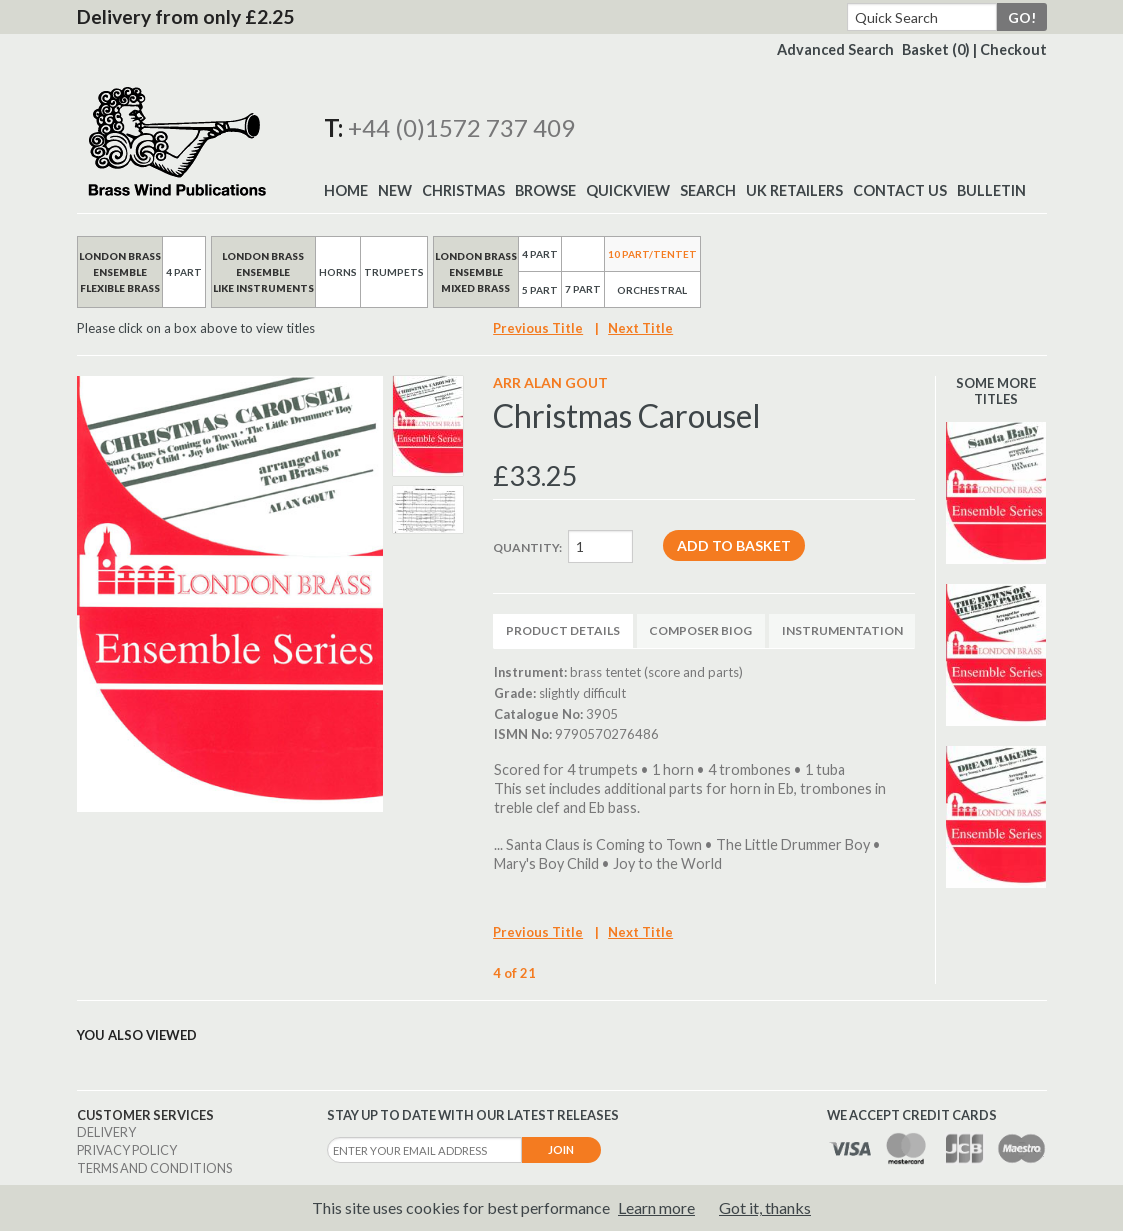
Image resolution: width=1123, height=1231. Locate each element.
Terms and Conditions (154, 1168)
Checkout (1013, 49)
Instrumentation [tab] (842, 630)
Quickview (628, 190)
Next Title (640, 328)
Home (346, 190)
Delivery (106, 1132)
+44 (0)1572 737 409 (461, 127)
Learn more (656, 1207)
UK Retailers (794, 190)
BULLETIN (991, 190)
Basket (936, 49)
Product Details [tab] (563, 630)
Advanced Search (835, 49)
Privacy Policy (127, 1150)
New (395, 190)
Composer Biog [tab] (700, 630)
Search (708, 190)
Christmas (463, 190)
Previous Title (538, 328)
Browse (545, 190)
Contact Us (900, 190)
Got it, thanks (765, 1207)
